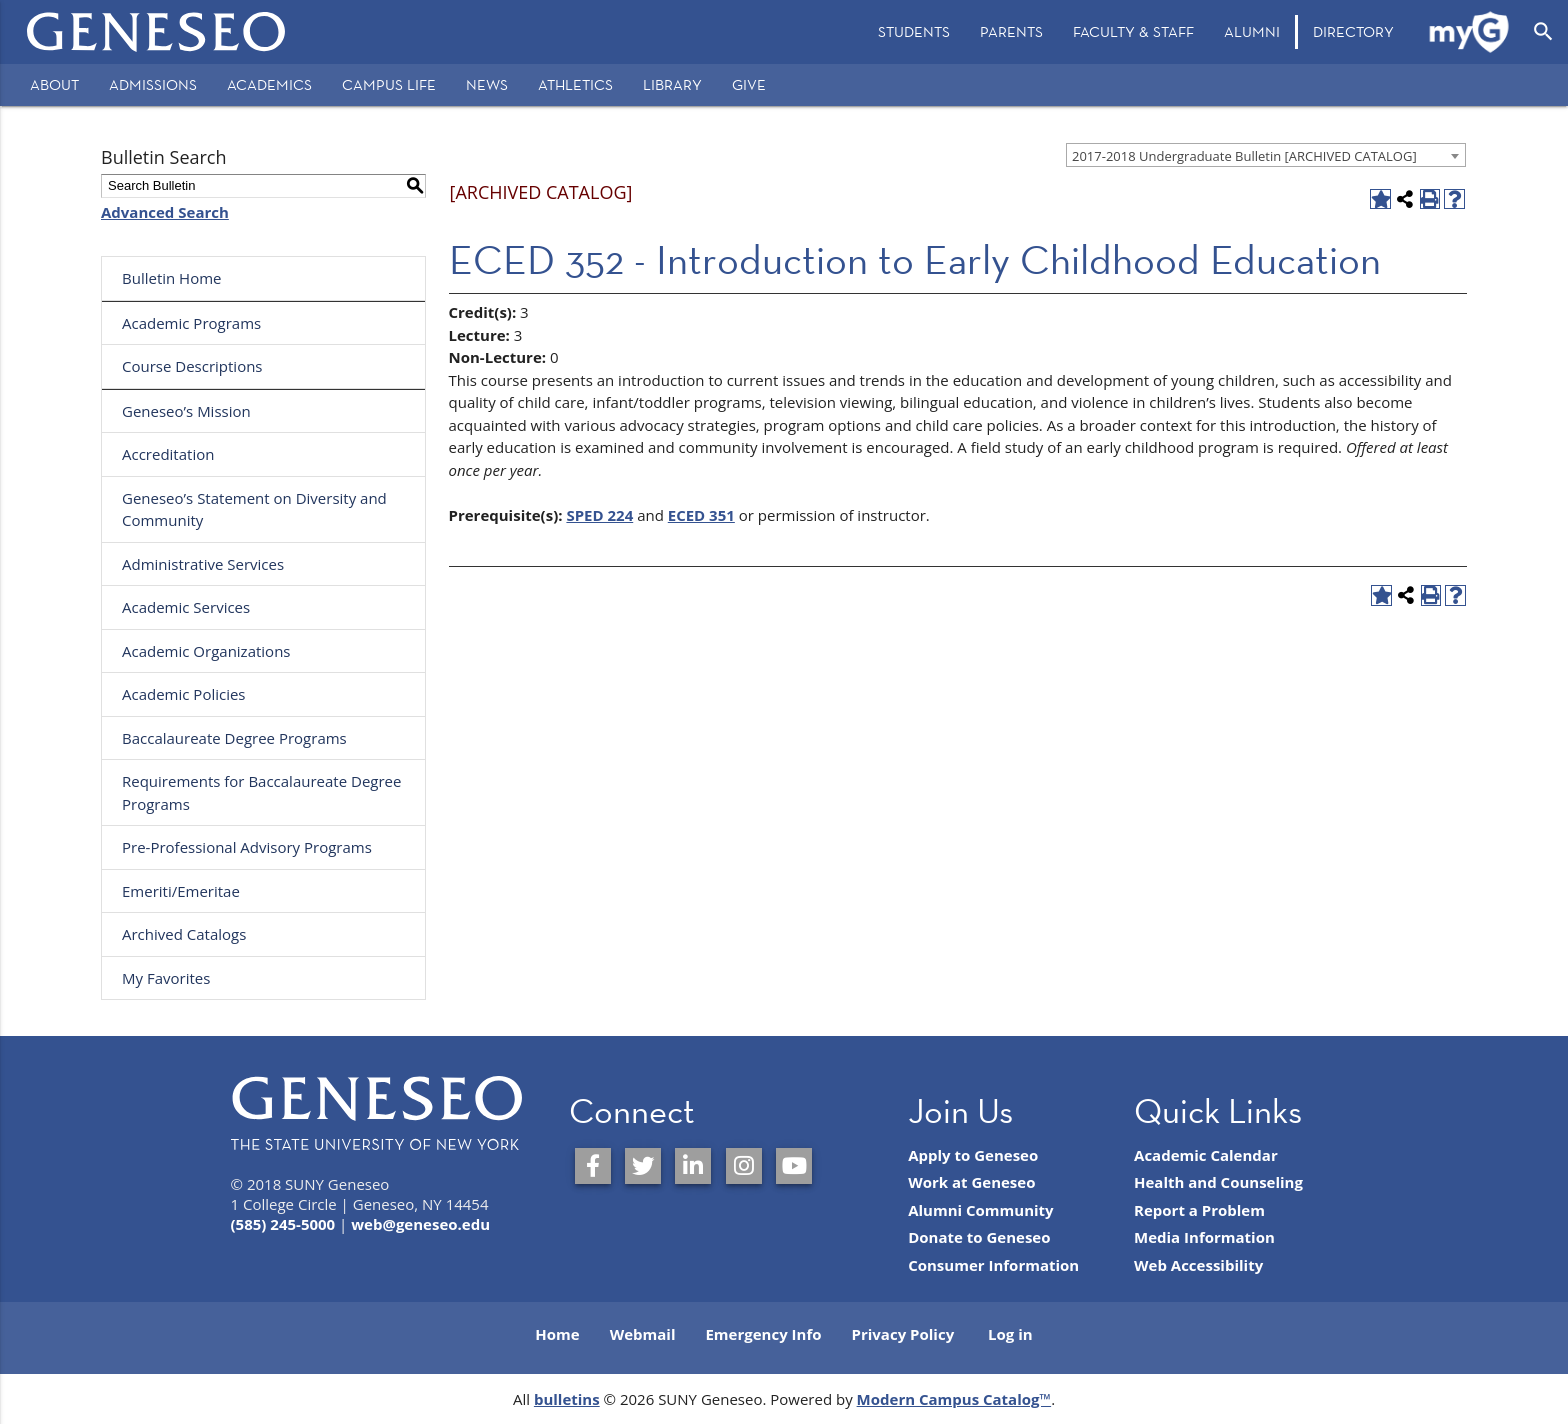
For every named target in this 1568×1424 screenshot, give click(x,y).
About (54, 84)
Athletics (575, 84)
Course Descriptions (192, 366)
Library (672, 84)
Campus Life (389, 84)
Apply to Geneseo (973, 1155)
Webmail (643, 1334)
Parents (1011, 31)
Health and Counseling (1218, 1182)
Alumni (1252, 31)
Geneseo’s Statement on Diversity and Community (254, 509)
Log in (1010, 1334)
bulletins (567, 1399)
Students (914, 31)
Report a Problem (1199, 1210)
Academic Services (186, 607)
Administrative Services (203, 564)
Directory (1353, 31)
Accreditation (168, 454)
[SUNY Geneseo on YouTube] (794, 1166)
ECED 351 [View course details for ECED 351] (701, 515)
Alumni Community (981, 1210)
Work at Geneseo (971, 1182)
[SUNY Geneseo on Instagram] (744, 1166)
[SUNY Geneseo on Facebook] (593, 1166)
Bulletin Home (172, 278)
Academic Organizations (206, 651)
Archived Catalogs (184, 934)
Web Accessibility (1198, 1265)
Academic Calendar (1206, 1155)
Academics (269, 84)
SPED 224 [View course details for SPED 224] (599, 515)
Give (749, 84)
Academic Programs (191, 323)
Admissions (153, 84)
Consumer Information (993, 1265)
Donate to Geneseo (979, 1237)
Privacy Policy (903, 1334)
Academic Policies (184, 694)
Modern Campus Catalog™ (954, 1399)
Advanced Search (165, 212)
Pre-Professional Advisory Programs (247, 847)
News (487, 84)
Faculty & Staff (1133, 31)
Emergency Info (763, 1334)
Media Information (1204, 1237)
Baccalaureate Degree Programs (234, 738)
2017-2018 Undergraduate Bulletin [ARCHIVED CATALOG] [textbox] (1244, 156)
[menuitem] (914, 32)
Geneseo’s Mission (186, 411)
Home (557, 1334)
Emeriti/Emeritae (181, 891)
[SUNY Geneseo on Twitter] (643, 1166)
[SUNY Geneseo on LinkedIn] (693, 1166)
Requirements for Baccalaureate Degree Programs (261, 792)
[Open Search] (1543, 32)
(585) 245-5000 (283, 1224)
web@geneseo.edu (420, 1224)
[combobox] (1266, 155)
